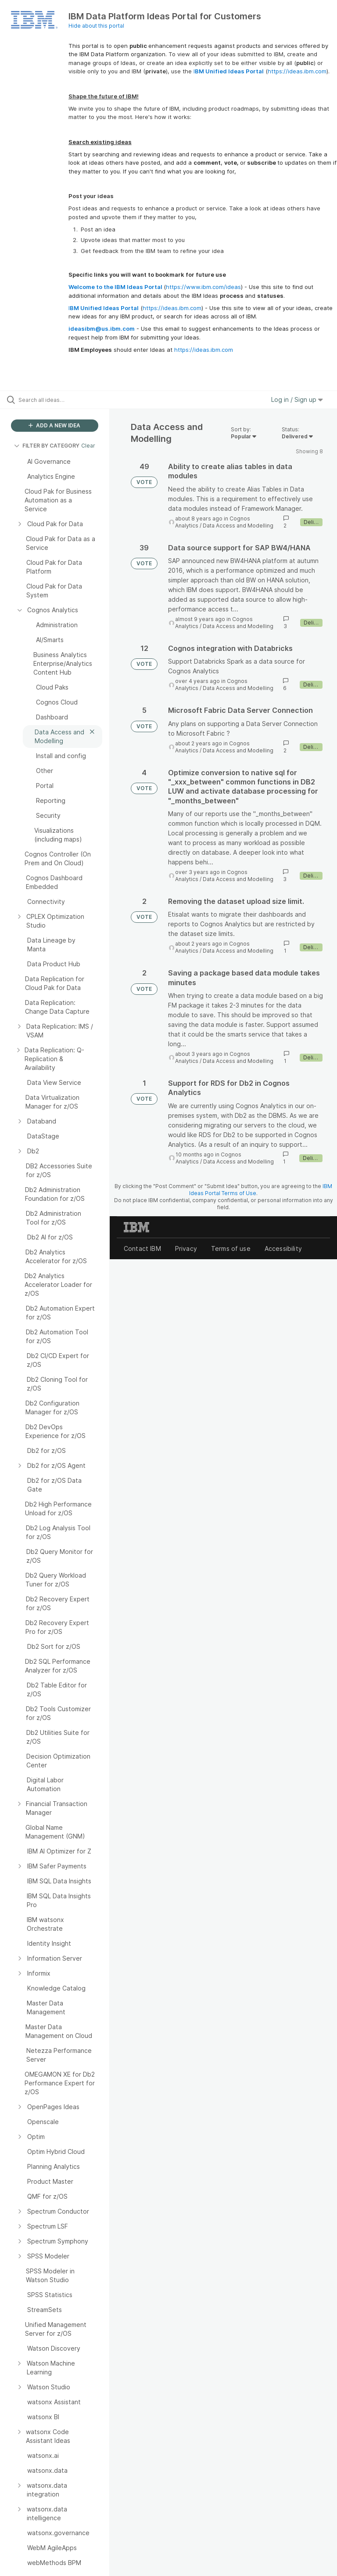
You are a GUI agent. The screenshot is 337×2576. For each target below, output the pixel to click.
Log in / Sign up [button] (297, 399)
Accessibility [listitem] (283, 1248)
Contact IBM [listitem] (142, 1248)
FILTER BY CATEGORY (46, 445)
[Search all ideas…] (59, 399)
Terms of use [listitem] (231, 1248)
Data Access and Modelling (238, 525)
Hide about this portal (96, 25)
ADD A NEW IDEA (54, 425)
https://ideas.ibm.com (297, 71)
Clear (88, 445)
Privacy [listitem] (186, 1248)
